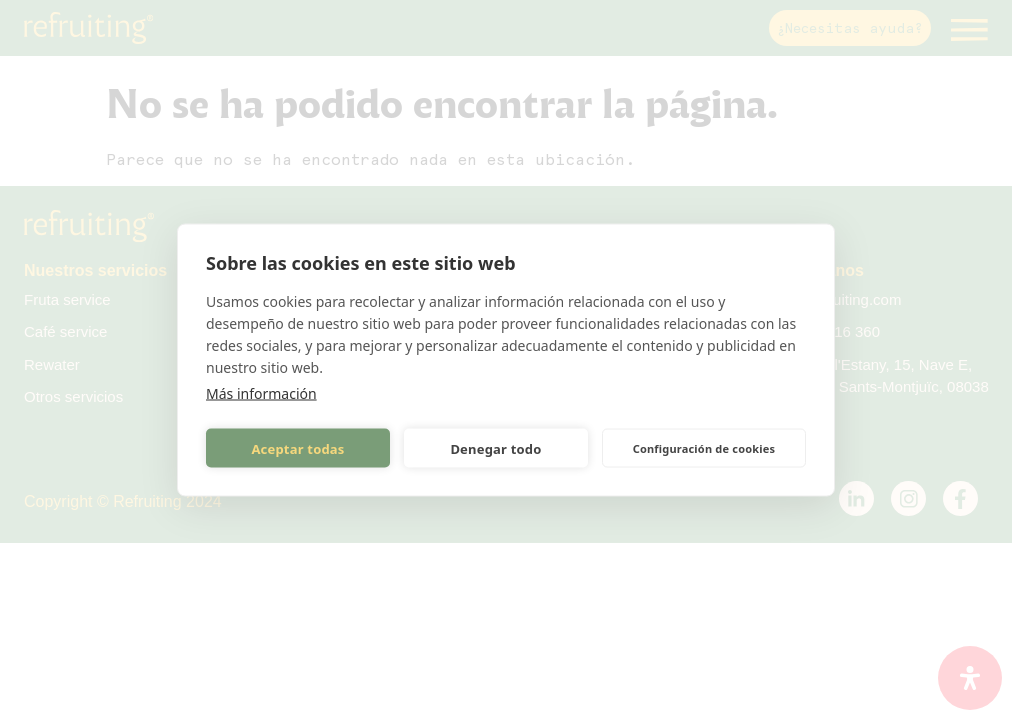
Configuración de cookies (704, 447)
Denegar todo (495, 448)
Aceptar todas (297, 448)
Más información (261, 393)
